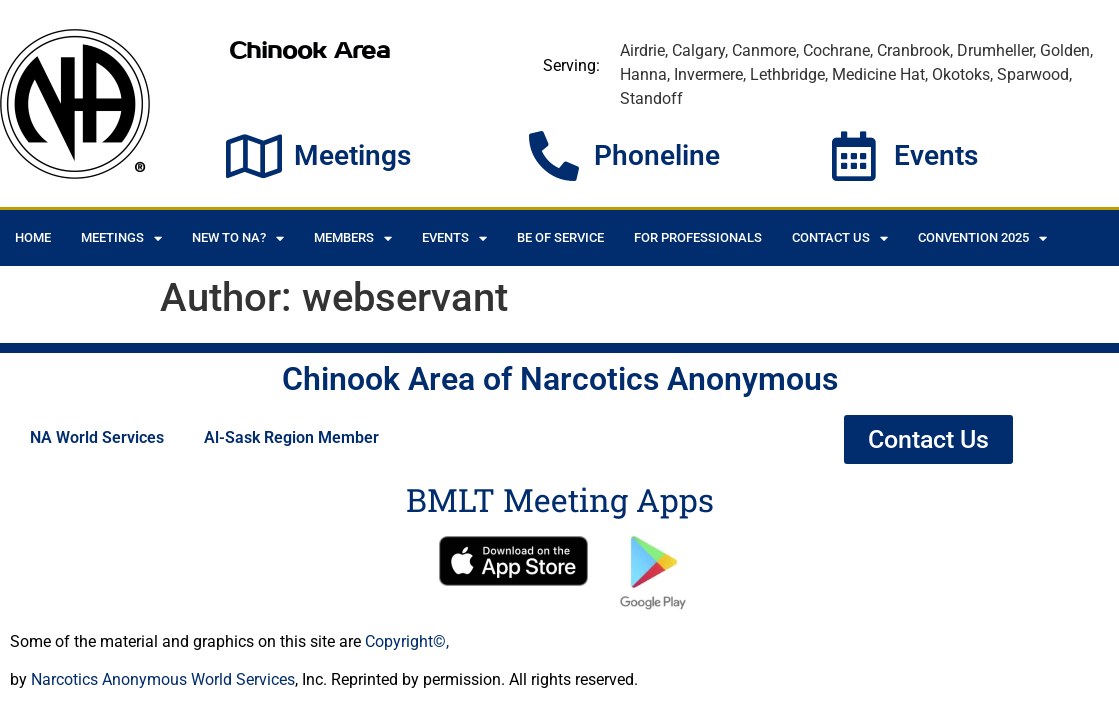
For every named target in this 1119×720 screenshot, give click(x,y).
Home (33, 237)
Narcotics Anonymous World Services (163, 679)
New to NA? (238, 238)
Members (353, 238)
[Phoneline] (554, 156)
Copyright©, (407, 641)
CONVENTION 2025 (982, 238)
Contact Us (840, 238)
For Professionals (698, 237)
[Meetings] (254, 156)
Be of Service (560, 237)
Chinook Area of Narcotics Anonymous (560, 379)
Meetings (352, 155)
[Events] (854, 156)
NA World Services (97, 437)
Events (936, 155)
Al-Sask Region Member (291, 437)
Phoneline (657, 155)
